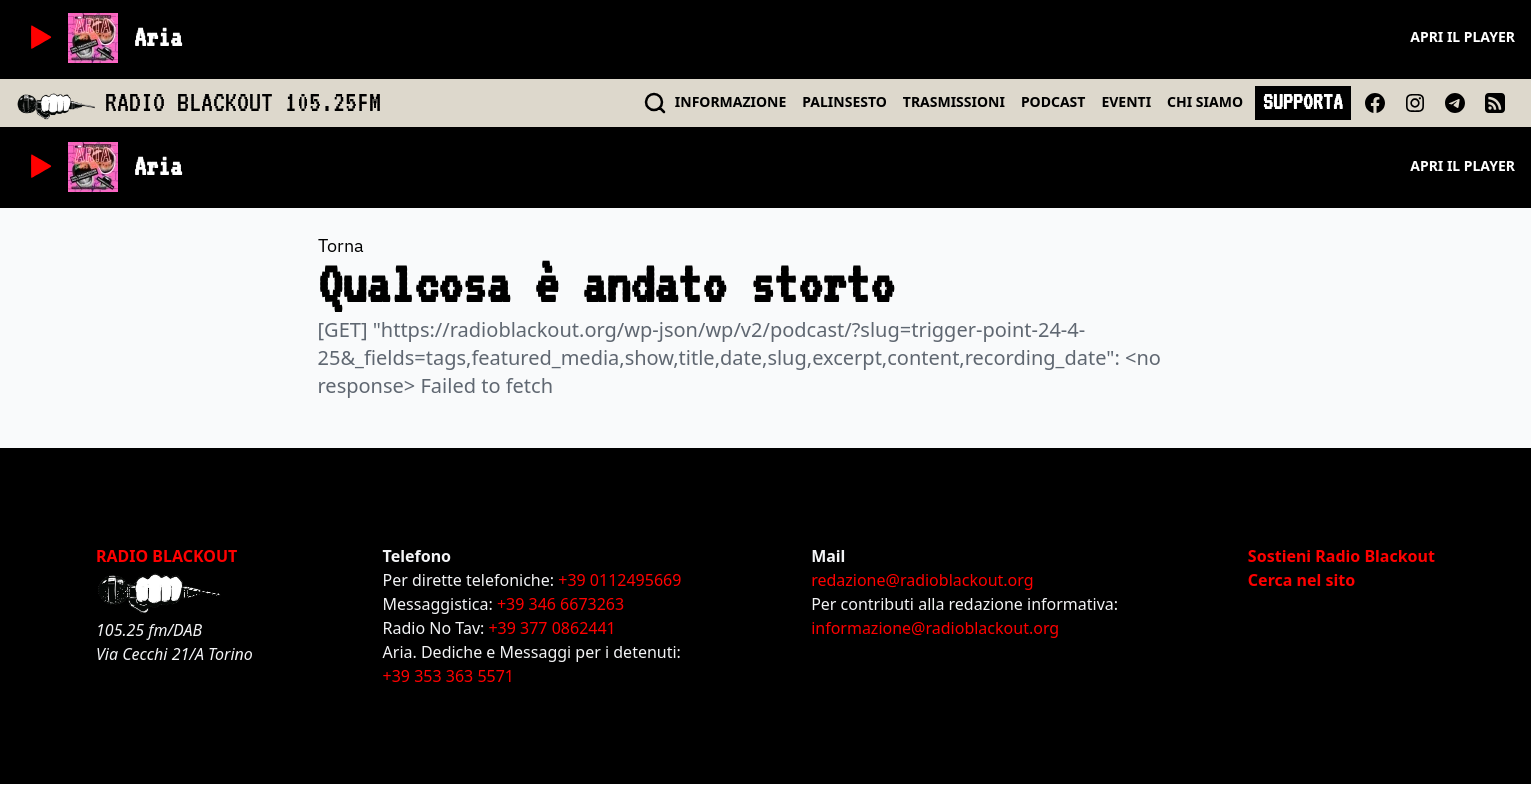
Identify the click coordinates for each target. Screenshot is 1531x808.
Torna (341, 245)
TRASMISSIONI (954, 101)
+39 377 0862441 (551, 628)
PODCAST (1053, 101)
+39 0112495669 (619, 580)
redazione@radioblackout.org (922, 580)
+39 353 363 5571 (448, 676)
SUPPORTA (1303, 102)
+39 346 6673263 (560, 604)
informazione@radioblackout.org (935, 628)
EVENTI (1126, 101)
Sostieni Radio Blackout (1341, 556)
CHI (1205, 101)
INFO (731, 101)
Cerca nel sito (1301, 580)
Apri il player (1462, 36)
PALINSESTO (844, 101)
